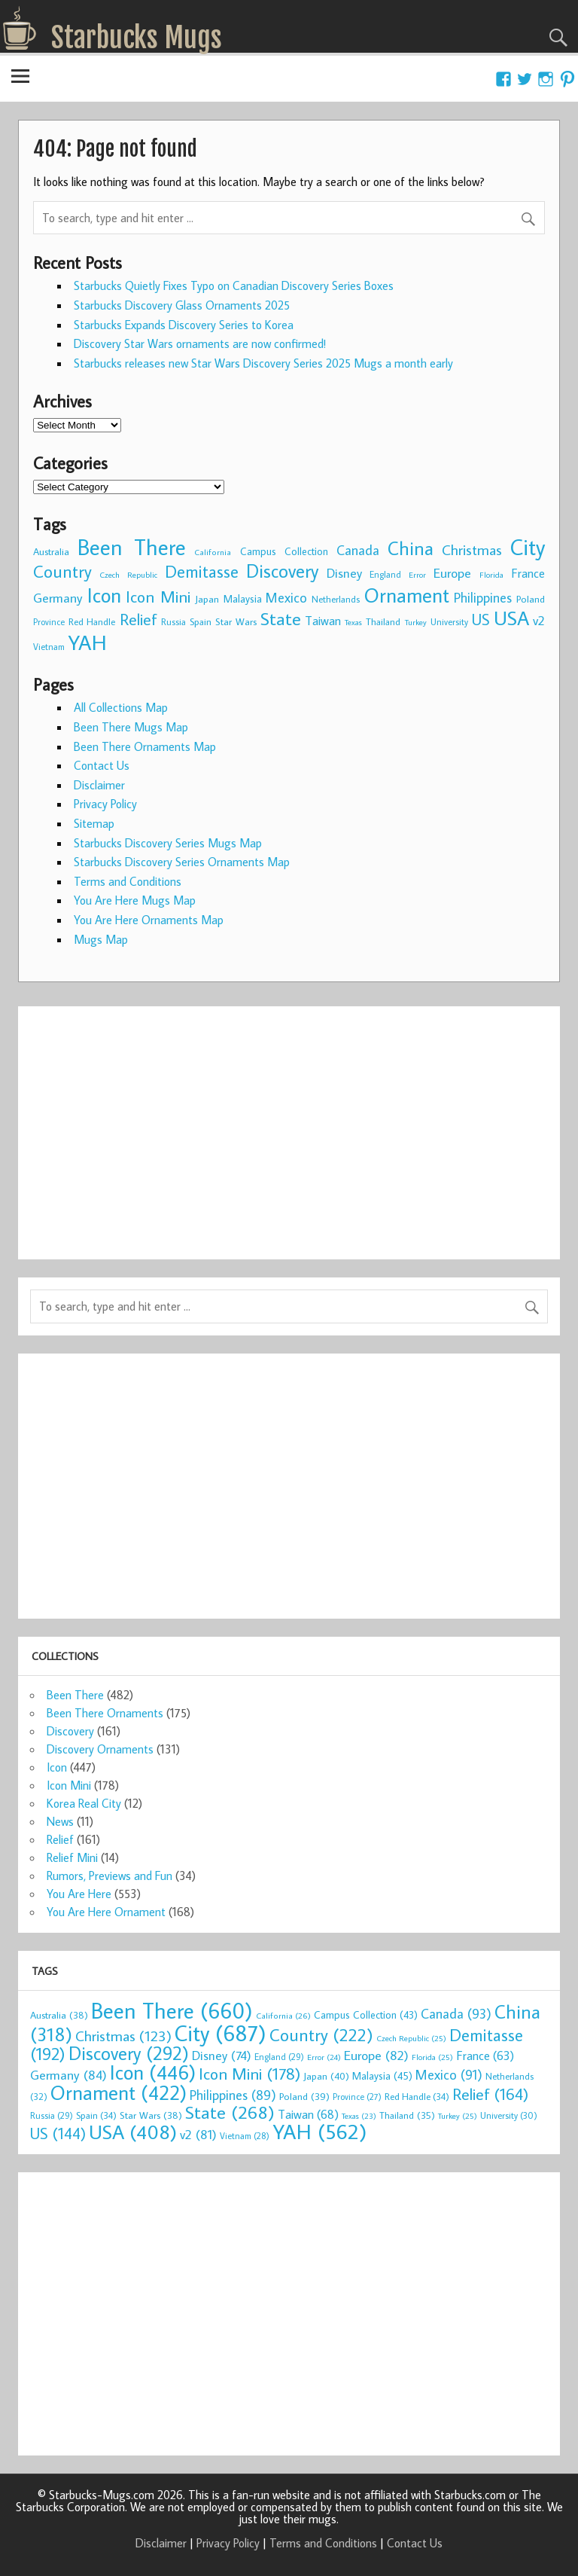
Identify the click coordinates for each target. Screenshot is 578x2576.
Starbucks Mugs (136, 37)
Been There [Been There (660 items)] (132, 547)
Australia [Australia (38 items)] (51, 551)
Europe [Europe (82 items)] (452, 572)
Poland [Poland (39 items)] (530, 599)
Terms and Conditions (127, 881)
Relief (60, 1839)
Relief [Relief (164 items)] (138, 619)
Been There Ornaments (105, 1712)
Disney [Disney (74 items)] (344, 572)
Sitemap (94, 823)
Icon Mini (69, 1785)
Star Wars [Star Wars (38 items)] (236, 621)
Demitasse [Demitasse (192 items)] (202, 571)
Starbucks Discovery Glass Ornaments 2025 (182, 305)
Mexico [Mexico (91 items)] (286, 597)
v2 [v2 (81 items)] (539, 620)
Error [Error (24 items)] (417, 574)
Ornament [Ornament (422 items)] (406, 595)
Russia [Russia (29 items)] (173, 621)
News (60, 1821)
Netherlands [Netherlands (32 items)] (336, 599)
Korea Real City (84, 1803)
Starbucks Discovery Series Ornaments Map (182, 861)
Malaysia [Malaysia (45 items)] (243, 598)
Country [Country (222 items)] (62, 571)
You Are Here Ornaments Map (149, 919)
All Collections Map (121, 707)
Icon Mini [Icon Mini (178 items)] (158, 596)
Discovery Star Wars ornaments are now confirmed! (200, 343)
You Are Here (79, 1893)
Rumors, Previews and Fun (109, 1875)
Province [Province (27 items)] (49, 621)
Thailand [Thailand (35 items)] (383, 621)
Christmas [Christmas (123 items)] (472, 549)
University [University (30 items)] (449, 621)
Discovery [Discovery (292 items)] (282, 571)
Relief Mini (72, 1857)
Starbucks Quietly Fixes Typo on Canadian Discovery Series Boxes (234, 285)
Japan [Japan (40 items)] (207, 599)
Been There (75, 1694)
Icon (57, 1767)
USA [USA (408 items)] (511, 617)
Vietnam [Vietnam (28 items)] (49, 646)
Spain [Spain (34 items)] (200, 621)
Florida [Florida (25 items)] (491, 574)
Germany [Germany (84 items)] (58, 597)
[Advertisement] (289, 1123)
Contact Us (101, 765)
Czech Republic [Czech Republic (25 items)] (128, 574)
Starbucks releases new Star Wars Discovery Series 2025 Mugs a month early (263, 363)
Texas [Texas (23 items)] (353, 622)
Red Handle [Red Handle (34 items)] (91, 621)
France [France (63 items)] (528, 573)
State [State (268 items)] (280, 618)
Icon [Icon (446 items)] (104, 594)
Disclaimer (99, 784)
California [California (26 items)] (212, 551)
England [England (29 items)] (385, 574)
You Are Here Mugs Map (135, 900)
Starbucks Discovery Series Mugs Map (168, 842)
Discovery (70, 1730)
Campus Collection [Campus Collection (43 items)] (284, 551)
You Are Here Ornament (106, 1911)
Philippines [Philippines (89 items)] (483, 597)
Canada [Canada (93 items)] (357, 550)
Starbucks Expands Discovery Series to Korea (184, 324)
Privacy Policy (105, 803)
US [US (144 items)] (481, 619)
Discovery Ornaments (100, 1749)
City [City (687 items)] (527, 547)
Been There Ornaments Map (145, 746)
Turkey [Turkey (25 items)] (416, 622)
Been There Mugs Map (131, 726)
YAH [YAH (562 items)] (87, 642)
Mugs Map (101, 939)
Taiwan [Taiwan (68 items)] (323, 620)
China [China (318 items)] (411, 548)
